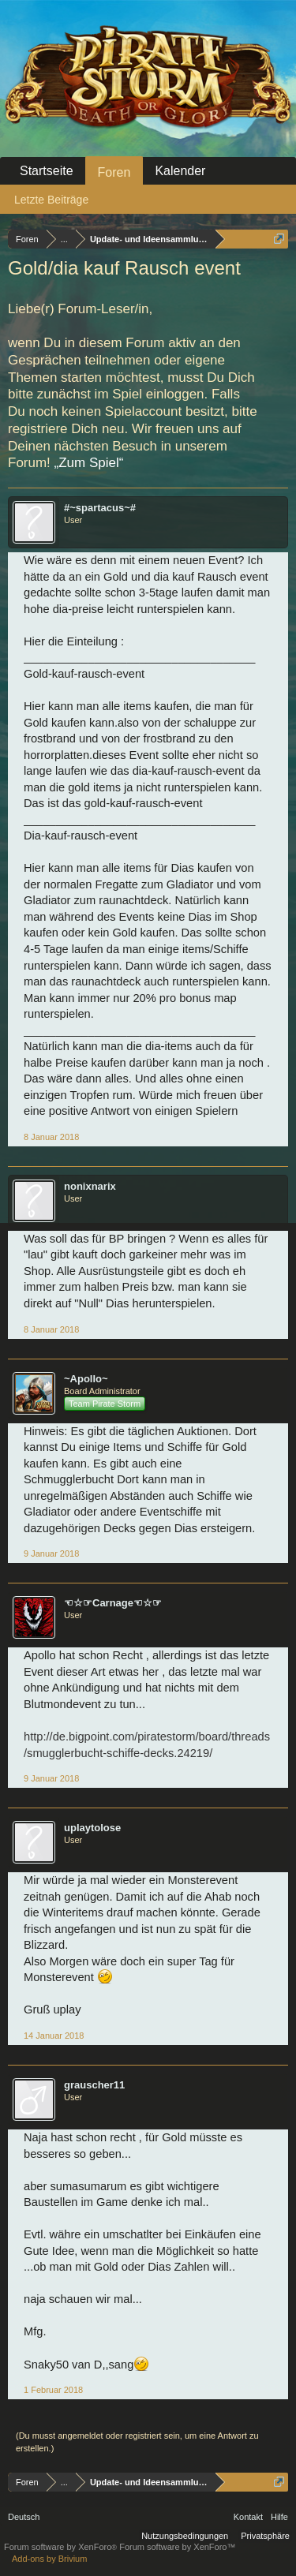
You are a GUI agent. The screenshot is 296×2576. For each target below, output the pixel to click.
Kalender (180, 171)
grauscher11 (94, 2085)
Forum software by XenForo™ (177, 2547)
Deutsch (23, 2517)
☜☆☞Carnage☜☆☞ (113, 1603)
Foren (114, 172)
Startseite (46, 171)
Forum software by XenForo (61, 2547)
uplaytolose (92, 1828)
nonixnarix (90, 1186)
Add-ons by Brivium (49, 2558)
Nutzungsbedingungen (184, 2535)
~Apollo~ (86, 1379)
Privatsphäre (265, 2535)
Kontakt (248, 2517)
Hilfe (279, 2517)
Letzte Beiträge (51, 199)
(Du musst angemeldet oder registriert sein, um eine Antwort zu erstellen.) (137, 2442)
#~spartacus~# (100, 508)
